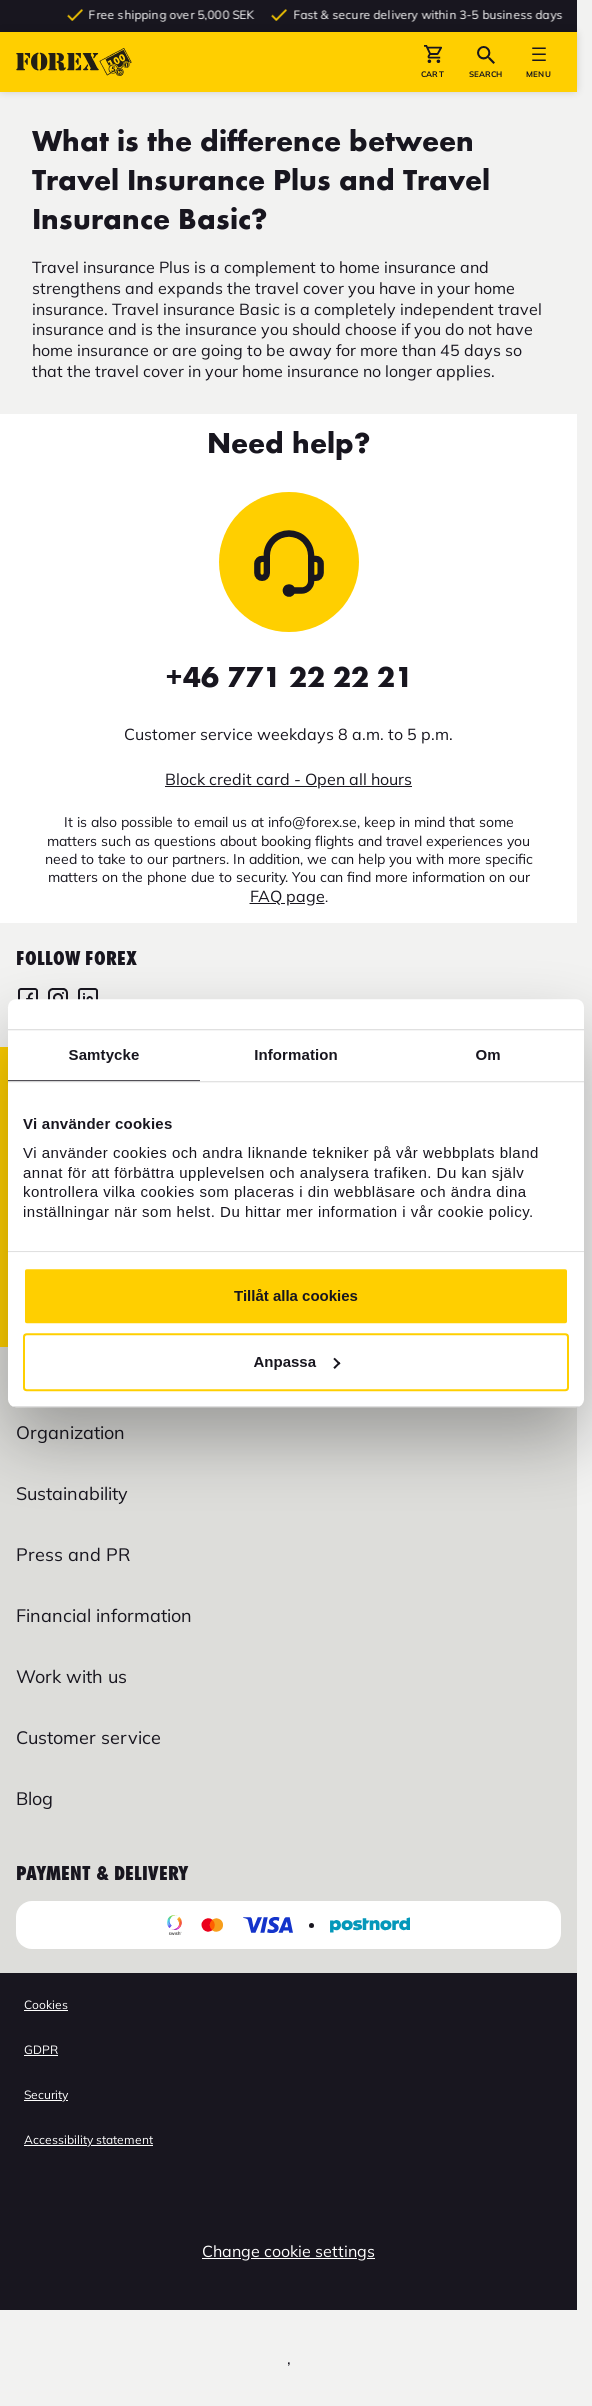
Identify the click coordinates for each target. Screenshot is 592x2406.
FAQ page (287, 896)
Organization (70, 1432)
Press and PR (73, 1554)
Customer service (88, 1737)
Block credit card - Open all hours (288, 779)
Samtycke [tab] (104, 1054)
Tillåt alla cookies (296, 1295)
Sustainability (72, 1493)
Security (46, 2094)
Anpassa (296, 1361)
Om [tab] (487, 1054)
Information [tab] (296, 1054)
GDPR (41, 2049)
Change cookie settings (288, 2251)
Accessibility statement (88, 2139)
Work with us (71, 1676)
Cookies (46, 2004)
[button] (432, 62)
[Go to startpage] (74, 62)
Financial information (104, 1615)
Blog (34, 1798)
